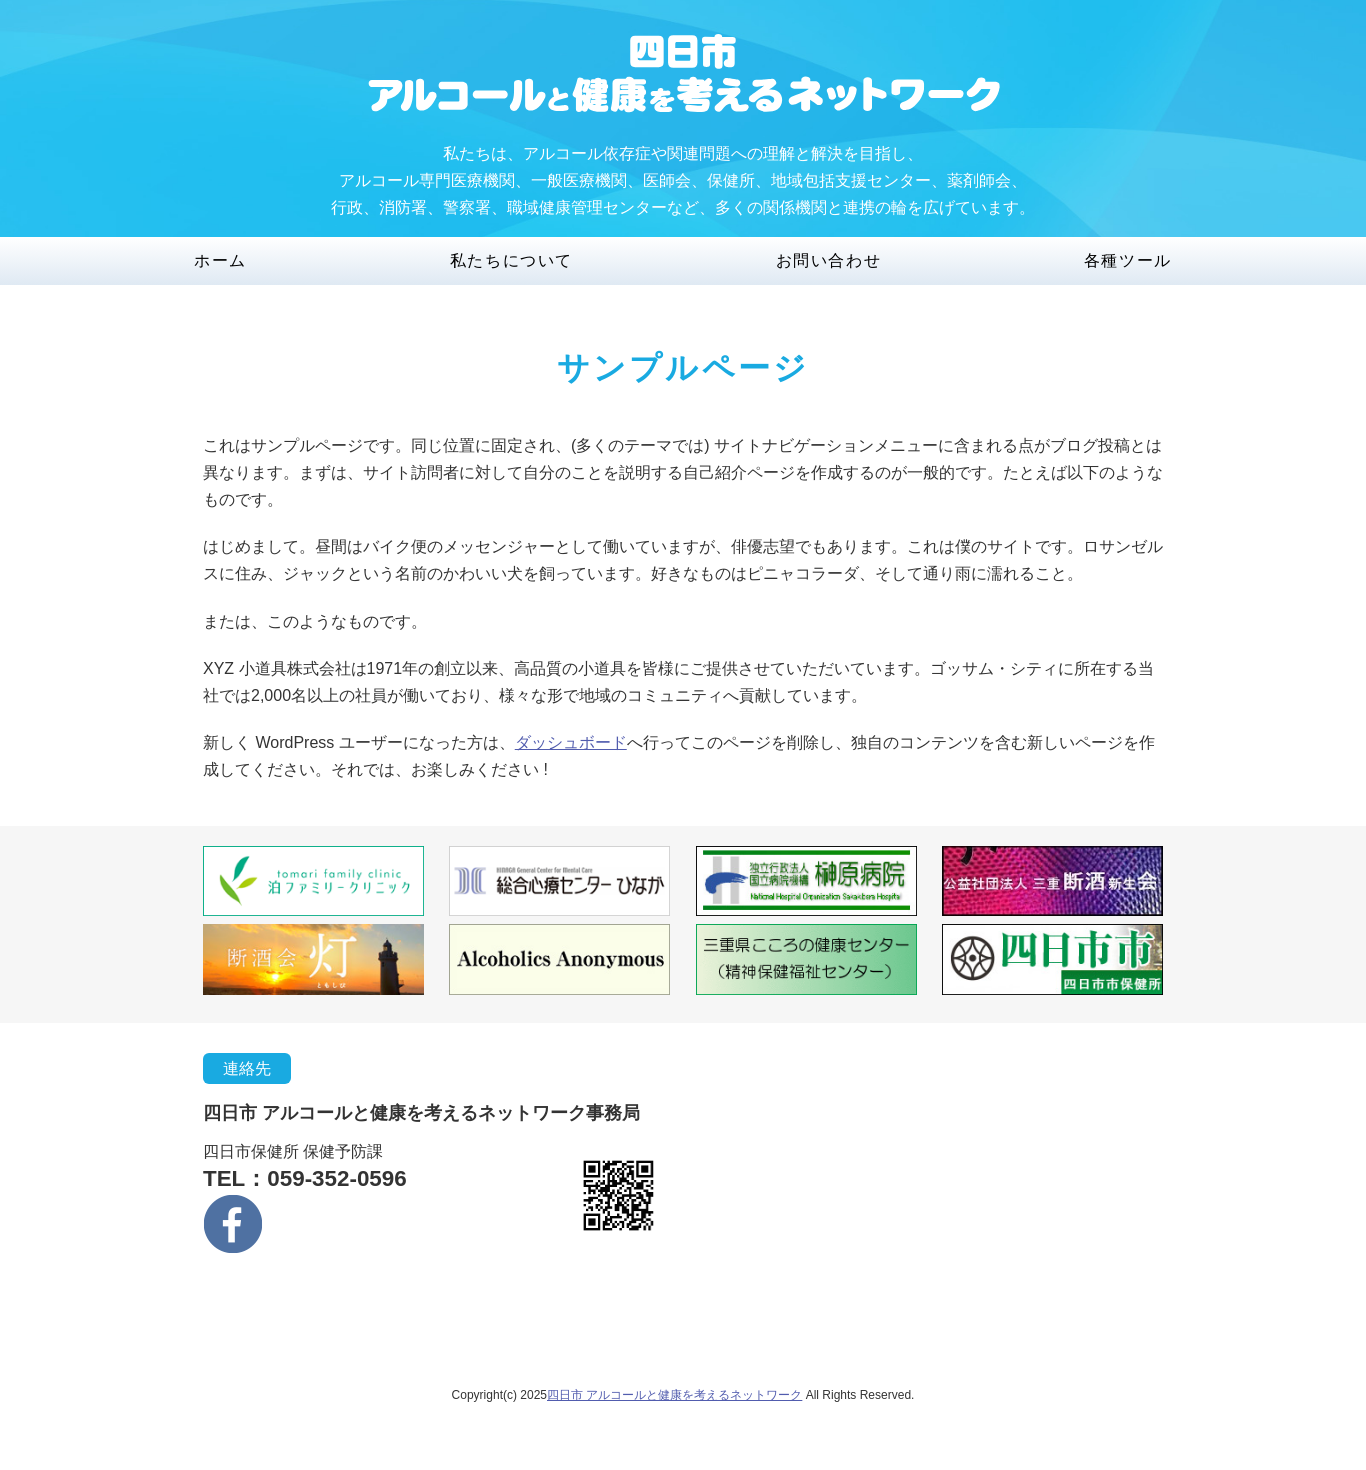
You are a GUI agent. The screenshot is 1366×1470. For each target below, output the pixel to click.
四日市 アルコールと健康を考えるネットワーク (674, 1395)
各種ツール (1128, 260)
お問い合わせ (829, 260)
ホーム (220, 260)
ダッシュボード (571, 742)
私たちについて (511, 260)
